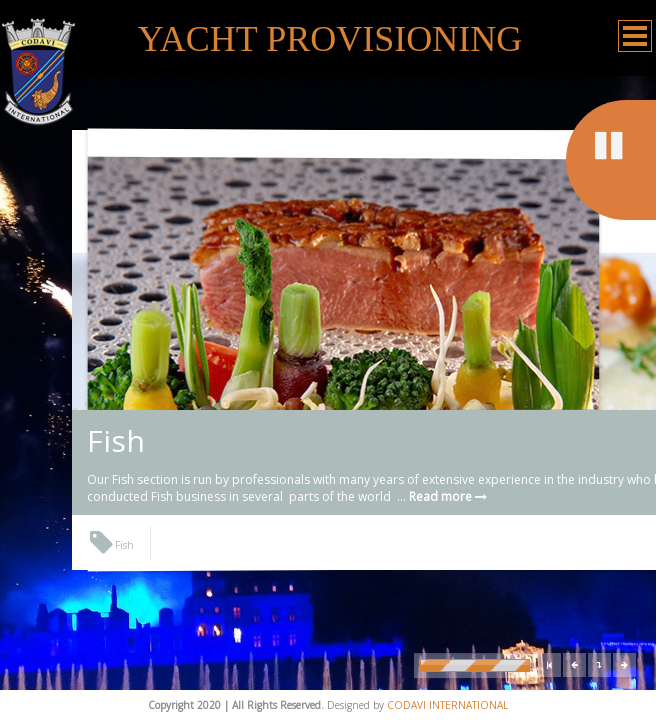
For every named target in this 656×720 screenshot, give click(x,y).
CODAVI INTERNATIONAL (447, 705)
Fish (116, 440)
